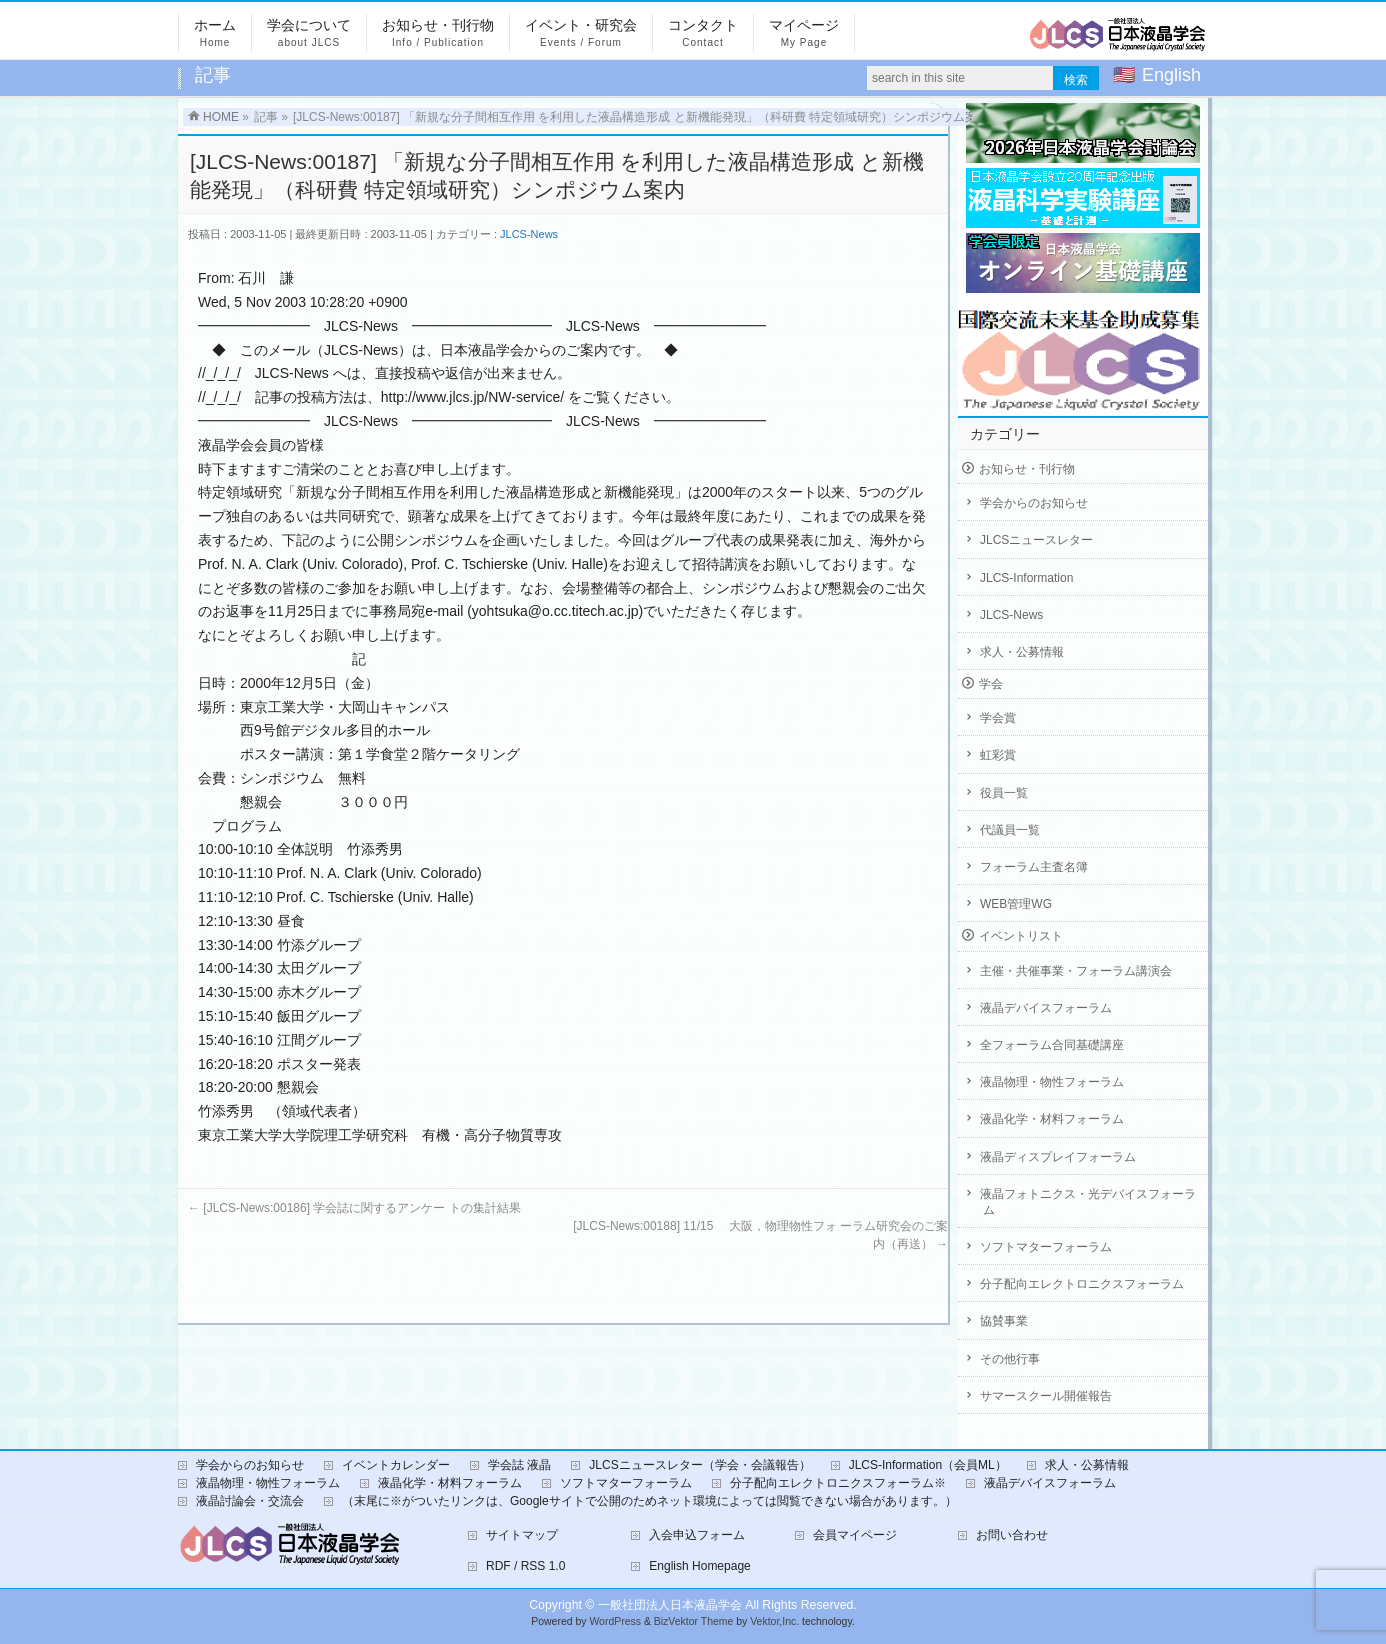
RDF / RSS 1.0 (525, 1566)
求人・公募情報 (1022, 652)
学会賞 (998, 718)
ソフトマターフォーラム (1046, 1247)
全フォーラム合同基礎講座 (1052, 1045)
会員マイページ (855, 1535)
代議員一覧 (1010, 830)
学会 (991, 684)
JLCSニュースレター (1036, 540)
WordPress (615, 1621)
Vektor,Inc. (774, 1621)
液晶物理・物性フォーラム (1052, 1082)
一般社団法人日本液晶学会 (670, 1605)
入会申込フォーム (697, 1535)
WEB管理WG (1016, 904)
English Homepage (699, 1566)
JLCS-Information (1026, 578)
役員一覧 (1004, 793)
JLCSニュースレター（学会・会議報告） (699, 1465)
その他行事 (1010, 1359)
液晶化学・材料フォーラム (1052, 1119)
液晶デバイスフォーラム (1046, 1008)
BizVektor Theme (694, 1621)
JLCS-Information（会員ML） (928, 1465)
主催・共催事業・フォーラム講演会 (1076, 971)
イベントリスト (1021, 936)
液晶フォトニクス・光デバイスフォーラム (1088, 1202)
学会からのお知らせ (1034, 503)
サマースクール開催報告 (1046, 1396)
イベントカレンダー (396, 1465)
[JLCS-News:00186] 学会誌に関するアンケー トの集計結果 (354, 1208)
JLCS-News (529, 234)
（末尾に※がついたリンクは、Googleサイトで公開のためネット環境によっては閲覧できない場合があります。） (649, 1501)
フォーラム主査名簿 (1034, 867)
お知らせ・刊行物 (1027, 469)
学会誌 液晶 (519, 1465)
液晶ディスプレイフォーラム (1058, 1157)
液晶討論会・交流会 (250, 1501)
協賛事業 (1004, 1321)
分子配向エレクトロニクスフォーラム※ (838, 1483)
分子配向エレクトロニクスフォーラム (1082, 1284)
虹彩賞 (998, 755)
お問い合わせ (1012, 1535)
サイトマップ (522, 1535)
